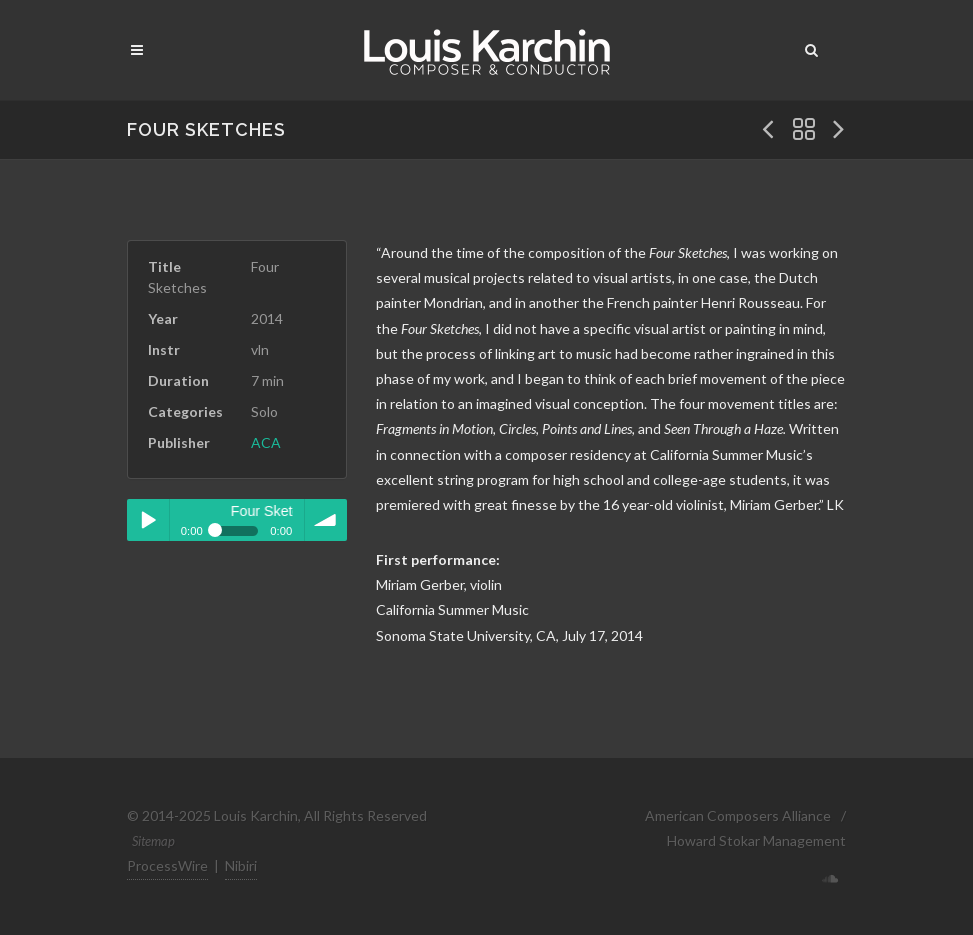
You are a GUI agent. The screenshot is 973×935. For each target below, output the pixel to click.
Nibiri (241, 865)
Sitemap (153, 841)
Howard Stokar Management (756, 840)
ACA (266, 442)
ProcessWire (167, 865)
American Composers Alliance (738, 815)
